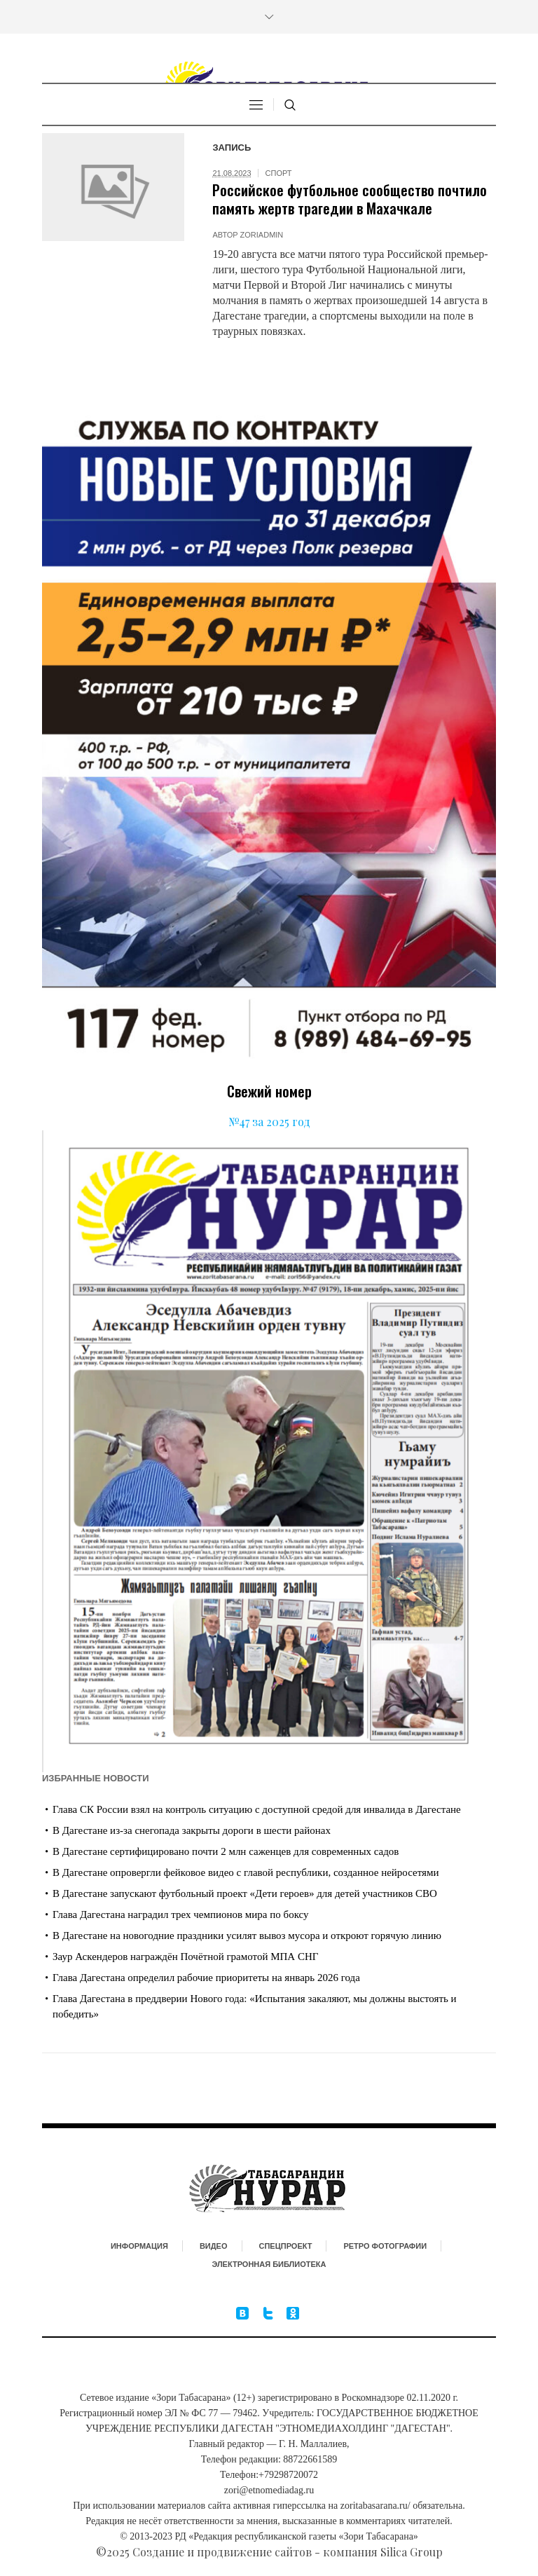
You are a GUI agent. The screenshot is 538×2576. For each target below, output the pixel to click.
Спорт (278, 173)
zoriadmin (262, 235)
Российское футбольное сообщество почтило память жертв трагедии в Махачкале (349, 199)
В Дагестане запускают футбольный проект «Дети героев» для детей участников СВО (245, 1893)
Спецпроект (285, 2246)
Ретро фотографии (385, 2246)
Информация (139, 2246)
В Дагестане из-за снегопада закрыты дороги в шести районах (192, 1830)
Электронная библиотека (269, 2264)
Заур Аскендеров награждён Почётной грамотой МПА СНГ (185, 1956)
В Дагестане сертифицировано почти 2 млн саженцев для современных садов (226, 1851)
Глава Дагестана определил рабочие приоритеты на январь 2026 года (206, 1977)
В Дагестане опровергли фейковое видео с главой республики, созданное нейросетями (246, 1872)
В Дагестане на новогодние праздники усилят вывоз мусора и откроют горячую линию (247, 1935)
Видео (214, 2246)
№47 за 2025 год (269, 1121)
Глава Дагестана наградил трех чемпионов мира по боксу (181, 1914)
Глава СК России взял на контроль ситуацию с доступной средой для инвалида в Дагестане (257, 1809)
